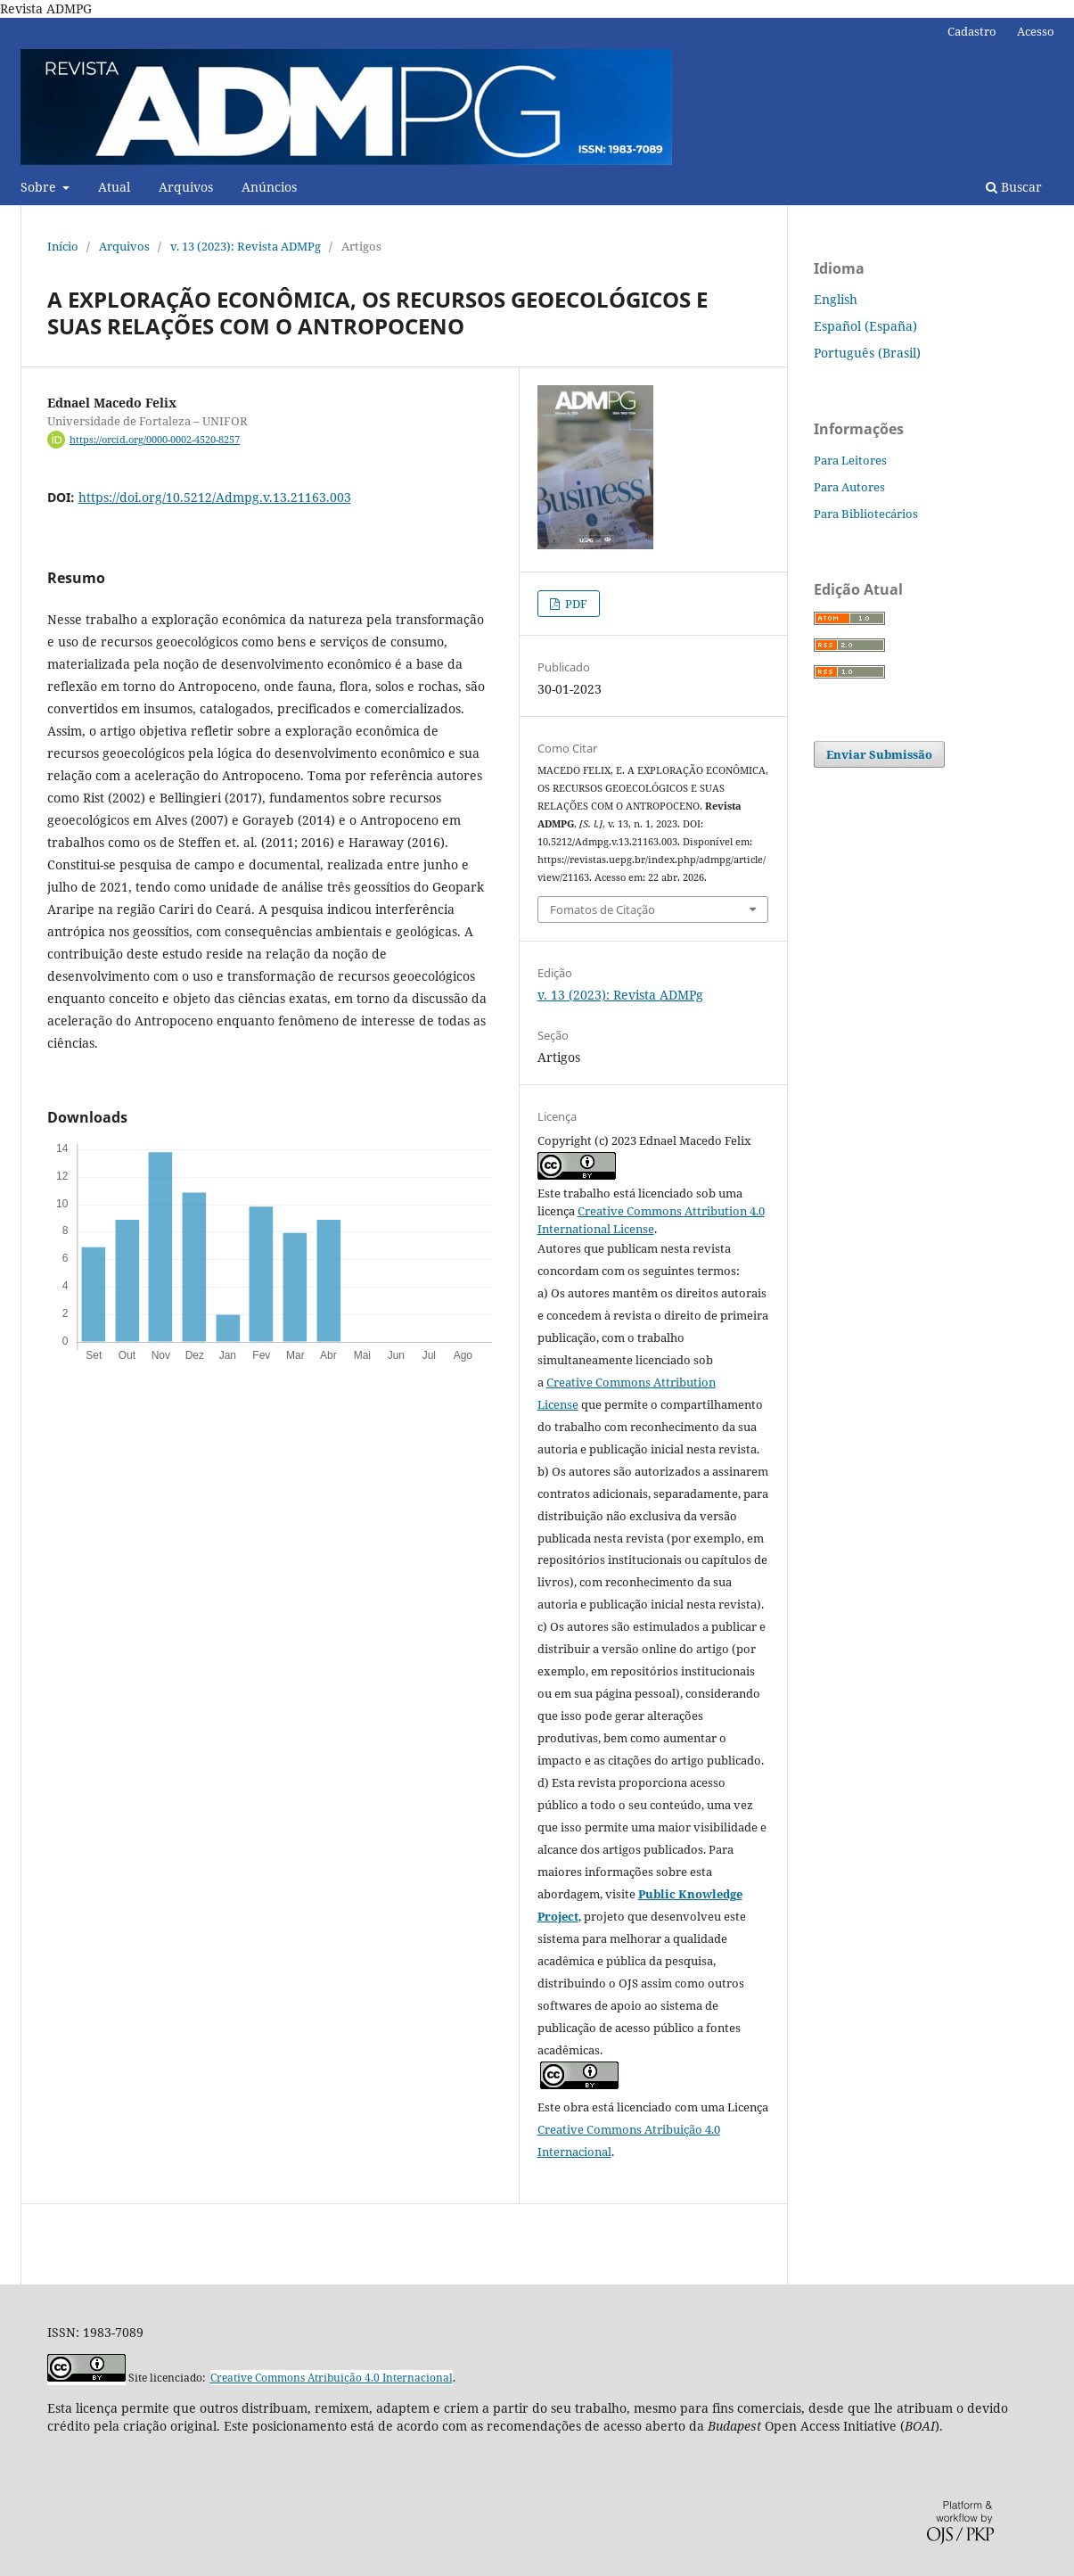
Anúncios (269, 186)
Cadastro (971, 31)
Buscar (1014, 186)
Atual (114, 186)
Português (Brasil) (867, 352)
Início (62, 246)
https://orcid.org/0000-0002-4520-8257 (155, 439)
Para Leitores (850, 460)
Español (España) (865, 325)
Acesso (1035, 31)
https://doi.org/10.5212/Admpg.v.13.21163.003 (214, 497)
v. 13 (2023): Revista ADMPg (245, 246)
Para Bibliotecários (866, 514)
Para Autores (849, 487)
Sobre (40, 186)
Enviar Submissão (879, 754)
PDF (574, 604)
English (835, 299)
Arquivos (186, 186)
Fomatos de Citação (602, 909)
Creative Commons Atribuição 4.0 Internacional (331, 2377)
